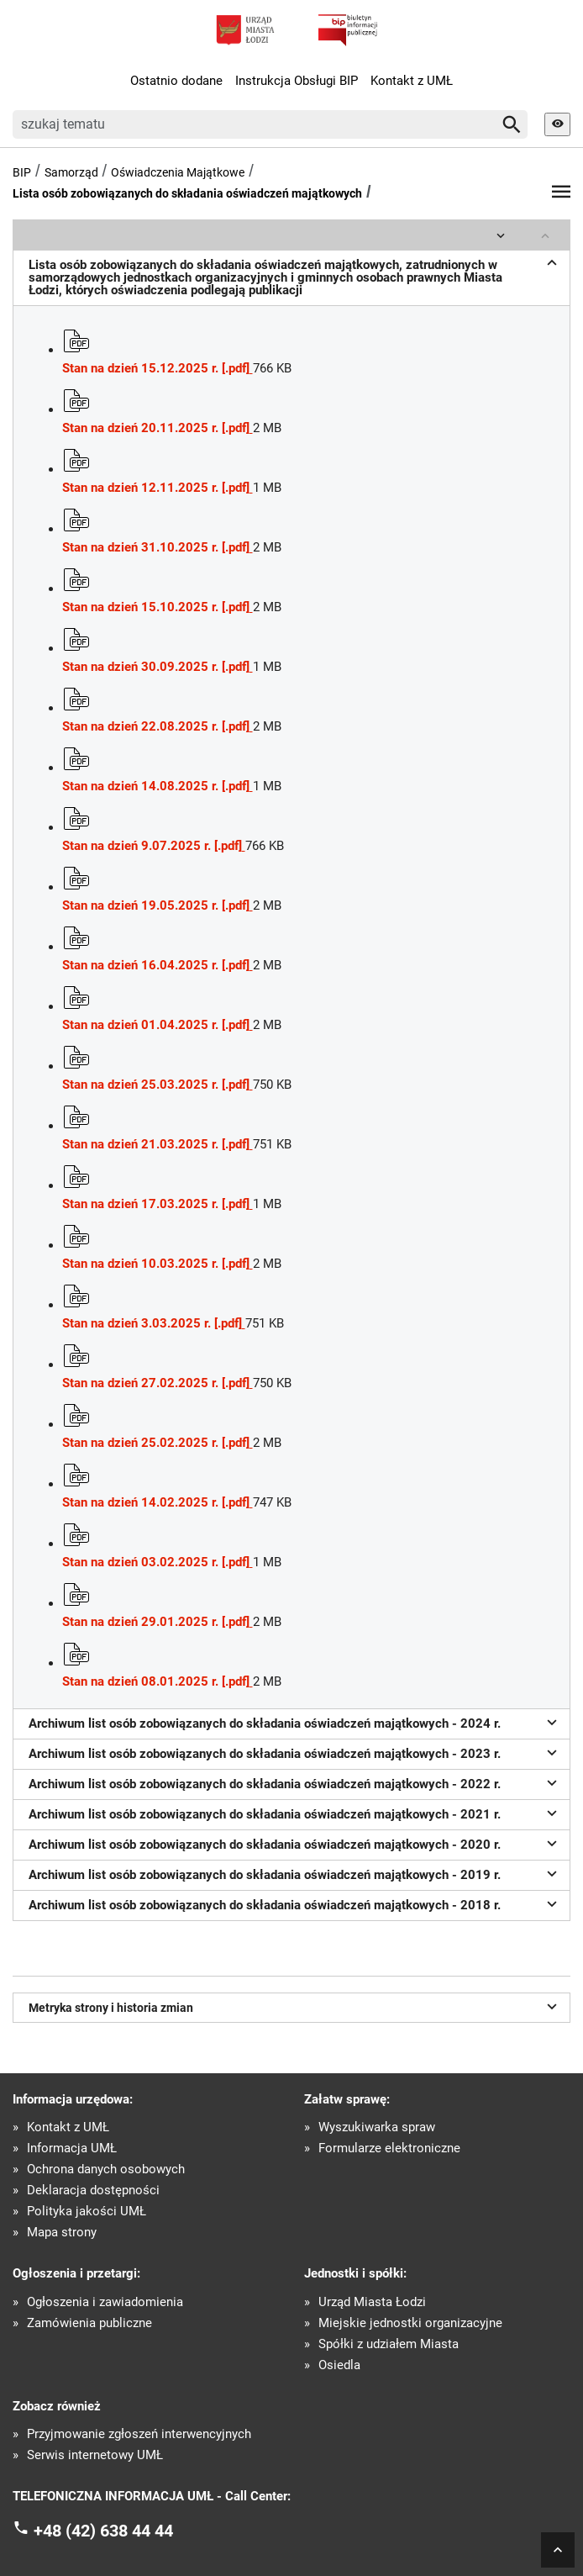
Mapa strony (62, 2232)
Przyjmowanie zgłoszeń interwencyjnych (139, 2434)
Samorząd (71, 172)
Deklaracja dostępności (93, 2190)
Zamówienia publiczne (89, 2323)
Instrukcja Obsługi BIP (296, 80)
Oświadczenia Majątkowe (177, 172)
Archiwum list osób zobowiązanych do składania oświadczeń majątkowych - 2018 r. (295, 1903)
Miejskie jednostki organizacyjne (410, 2323)
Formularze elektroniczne (389, 2148)
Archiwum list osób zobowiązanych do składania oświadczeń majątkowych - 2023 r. (295, 1752)
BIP (22, 172)
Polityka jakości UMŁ (86, 2211)
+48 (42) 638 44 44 (103, 2531)
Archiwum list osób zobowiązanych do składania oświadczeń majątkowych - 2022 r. (295, 1782)
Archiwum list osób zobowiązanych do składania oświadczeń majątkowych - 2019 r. (295, 1873)
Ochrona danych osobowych (106, 2169)
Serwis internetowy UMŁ (95, 2455)
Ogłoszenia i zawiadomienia (105, 2302)
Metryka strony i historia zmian (295, 2006)
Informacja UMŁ (72, 2148)
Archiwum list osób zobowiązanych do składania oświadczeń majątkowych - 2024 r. (295, 1722)
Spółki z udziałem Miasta (388, 2344)
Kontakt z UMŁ (411, 80)
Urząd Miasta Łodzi (372, 2302)
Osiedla (339, 2365)
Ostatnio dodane (176, 80)
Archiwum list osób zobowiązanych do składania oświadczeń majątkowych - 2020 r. (295, 1843)
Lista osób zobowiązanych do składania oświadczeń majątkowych (187, 193)
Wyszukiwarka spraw (376, 2127)
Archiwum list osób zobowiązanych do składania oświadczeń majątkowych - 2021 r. (295, 1812)
